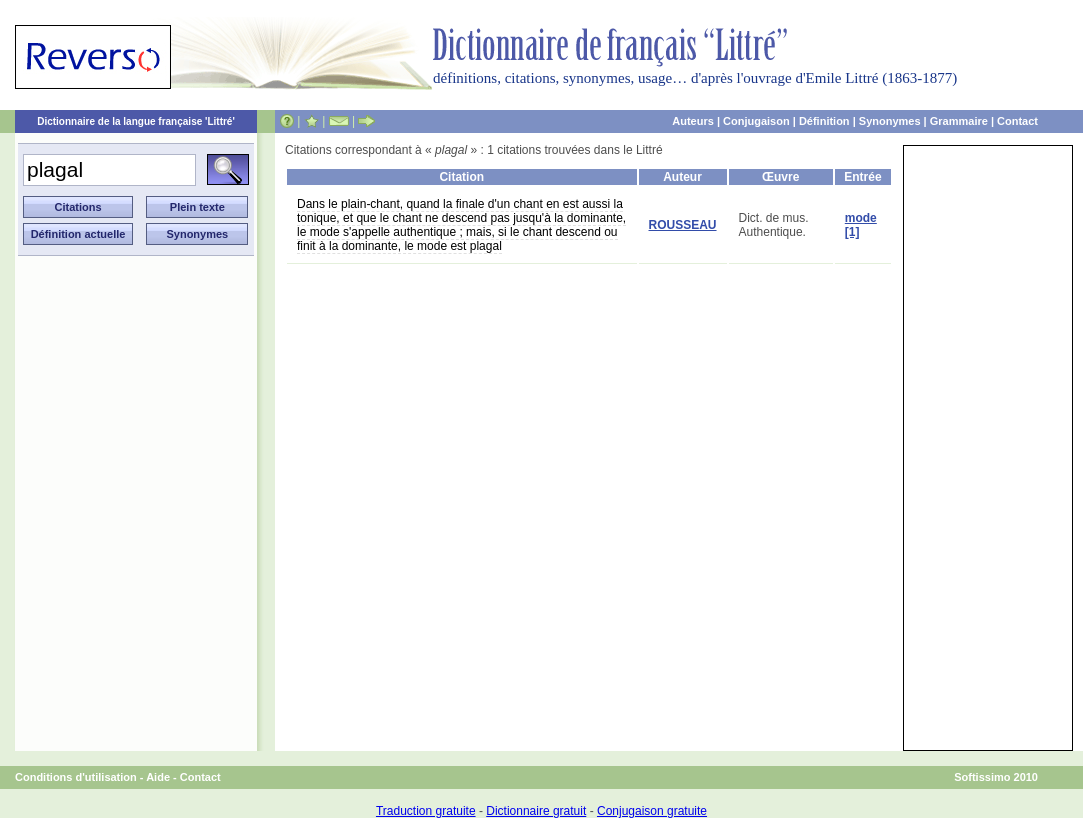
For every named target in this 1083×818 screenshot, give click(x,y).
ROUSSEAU (683, 225)
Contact (1017, 121)
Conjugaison (756, 121)
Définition (824, 121)
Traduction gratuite (426, 811)
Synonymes (890, 121)
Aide (158, 777)
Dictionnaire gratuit (536, 811)
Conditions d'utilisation (76, 777)
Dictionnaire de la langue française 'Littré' (136, 121)
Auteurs (693, 121)
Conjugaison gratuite (652, 811)
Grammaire (959, 121)
